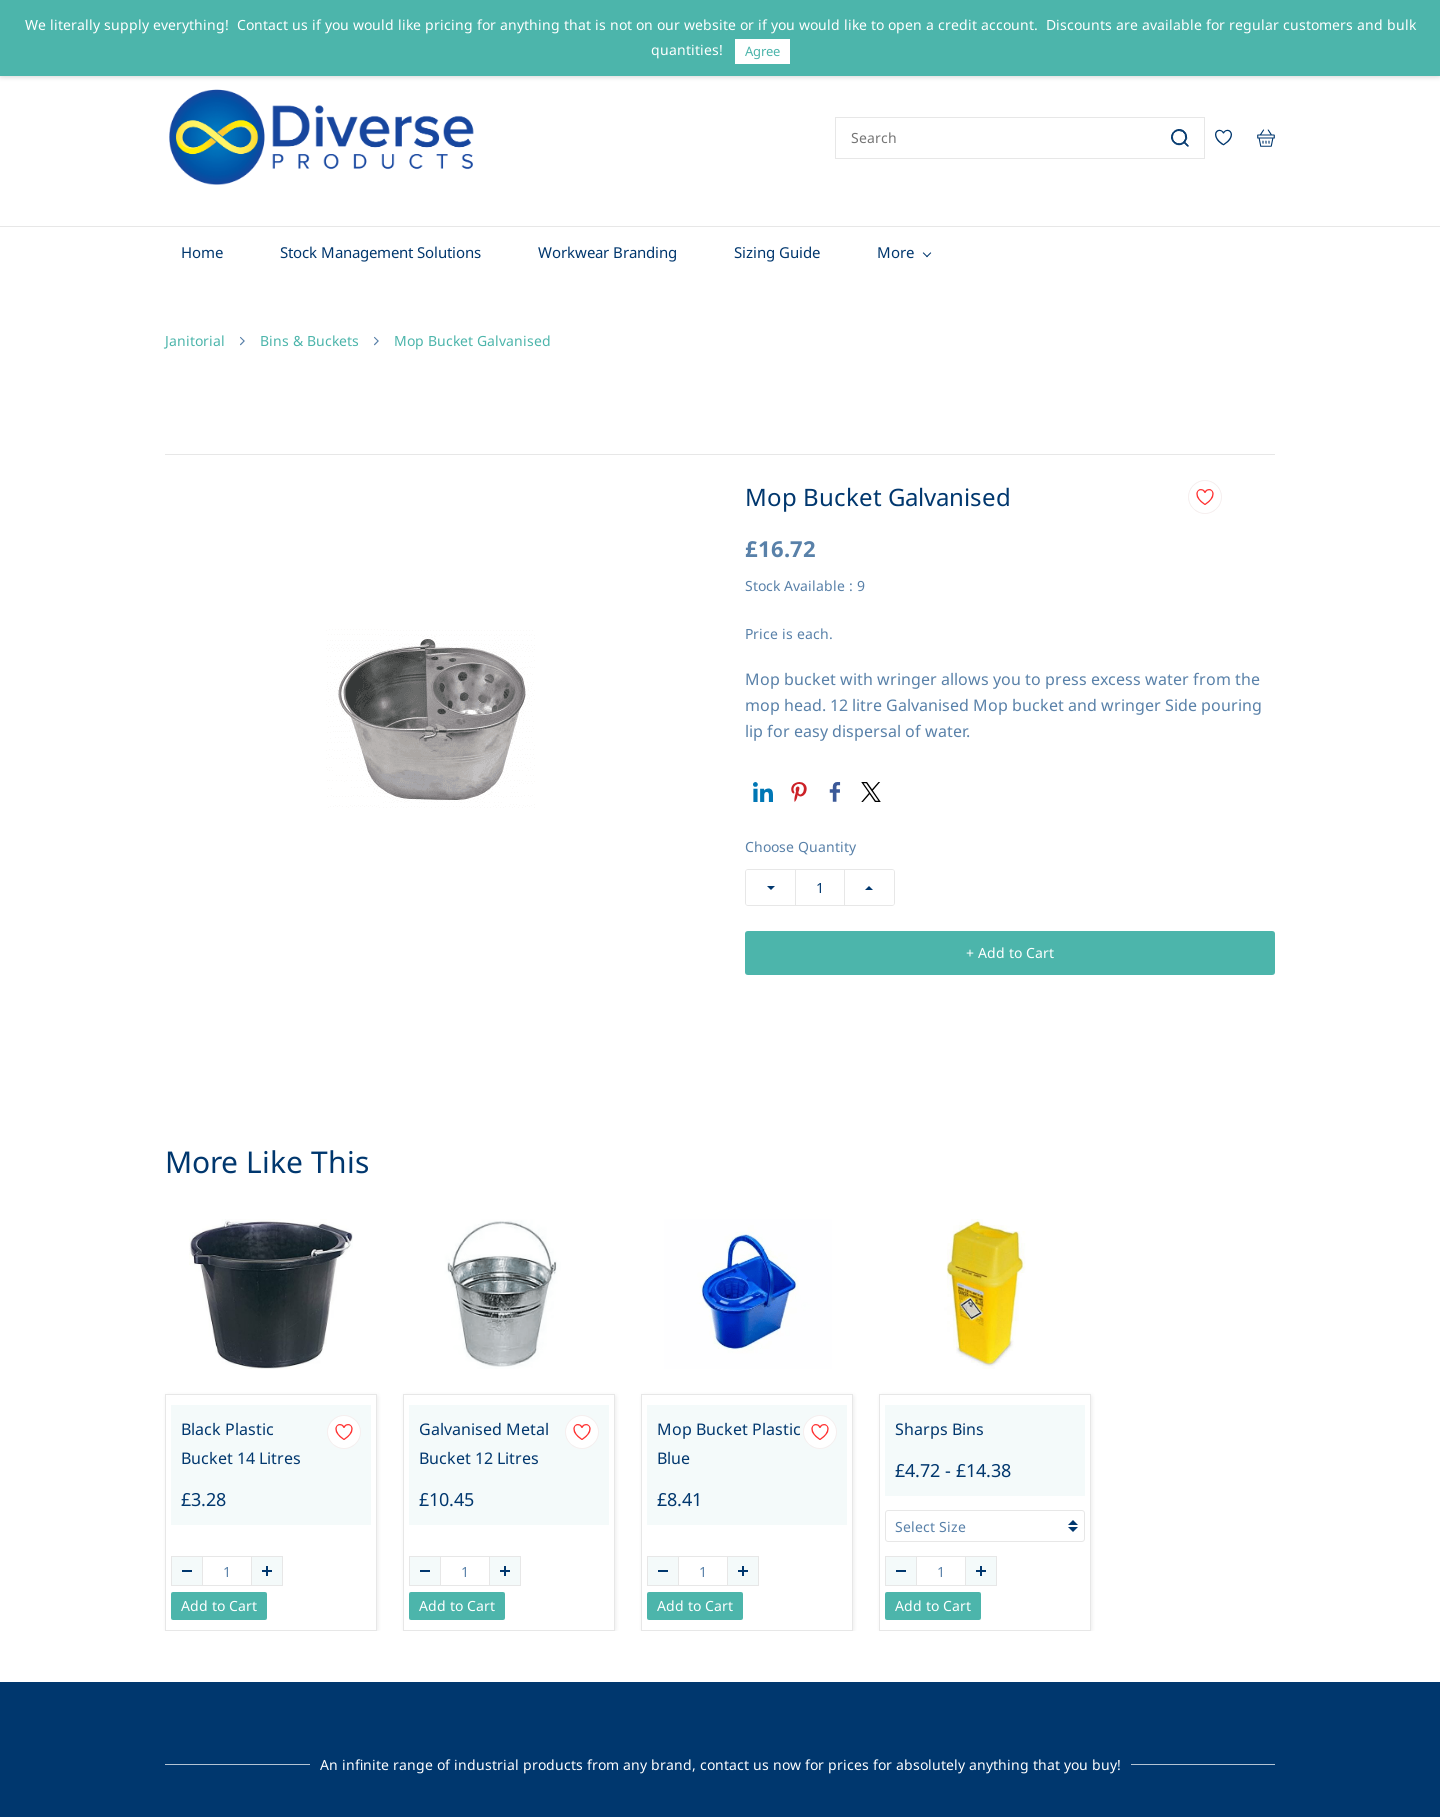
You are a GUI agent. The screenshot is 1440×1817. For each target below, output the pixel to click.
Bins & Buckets (309, 330)
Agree (762, 51)
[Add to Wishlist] (1205, 487)
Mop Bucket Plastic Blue (729, 1433)
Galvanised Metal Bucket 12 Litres (484, 1433)
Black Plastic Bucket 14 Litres (241, 1433)
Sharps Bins (939, 1419)
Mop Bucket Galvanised (472, 330)
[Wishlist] (1231, 133)
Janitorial (195, 330)
